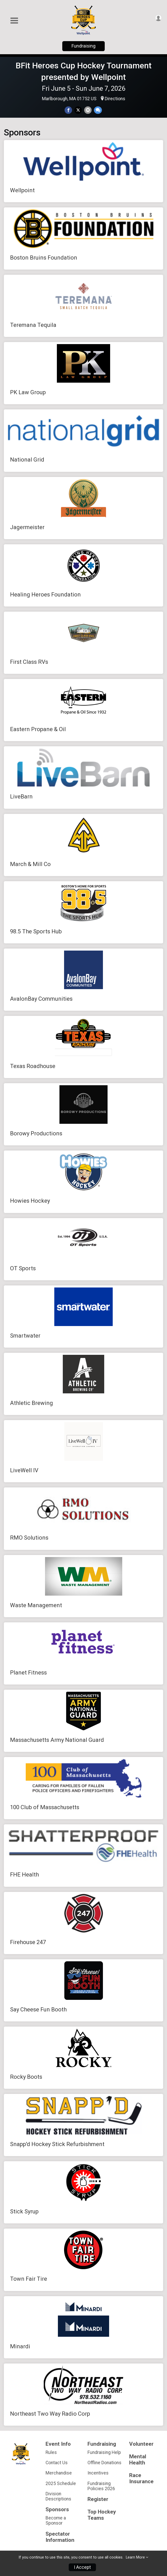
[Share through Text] (98, 110)
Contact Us (57, 2462)
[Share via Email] (88, 110)
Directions (115, 98)
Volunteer (141, 2444)
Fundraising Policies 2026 (101, 2486)
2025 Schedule (61, 2483)
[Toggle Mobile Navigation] (14, 20)
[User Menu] (158, 17)
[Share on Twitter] (78, 110)
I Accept (82, 2567)
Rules (51, 2452)
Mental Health (137, 2460)
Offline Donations (104, 2462)
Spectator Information (60, 2537)
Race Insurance (141, 2478)
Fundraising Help (104, 2452)
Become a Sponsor (56, 2520)
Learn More (135, 2557)
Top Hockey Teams (101, 2515)
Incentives (98, 2473)
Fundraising (83, 46)
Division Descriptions (58, 2496)
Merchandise (59, 2473)
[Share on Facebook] (68, 110)
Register (97, 2499)
